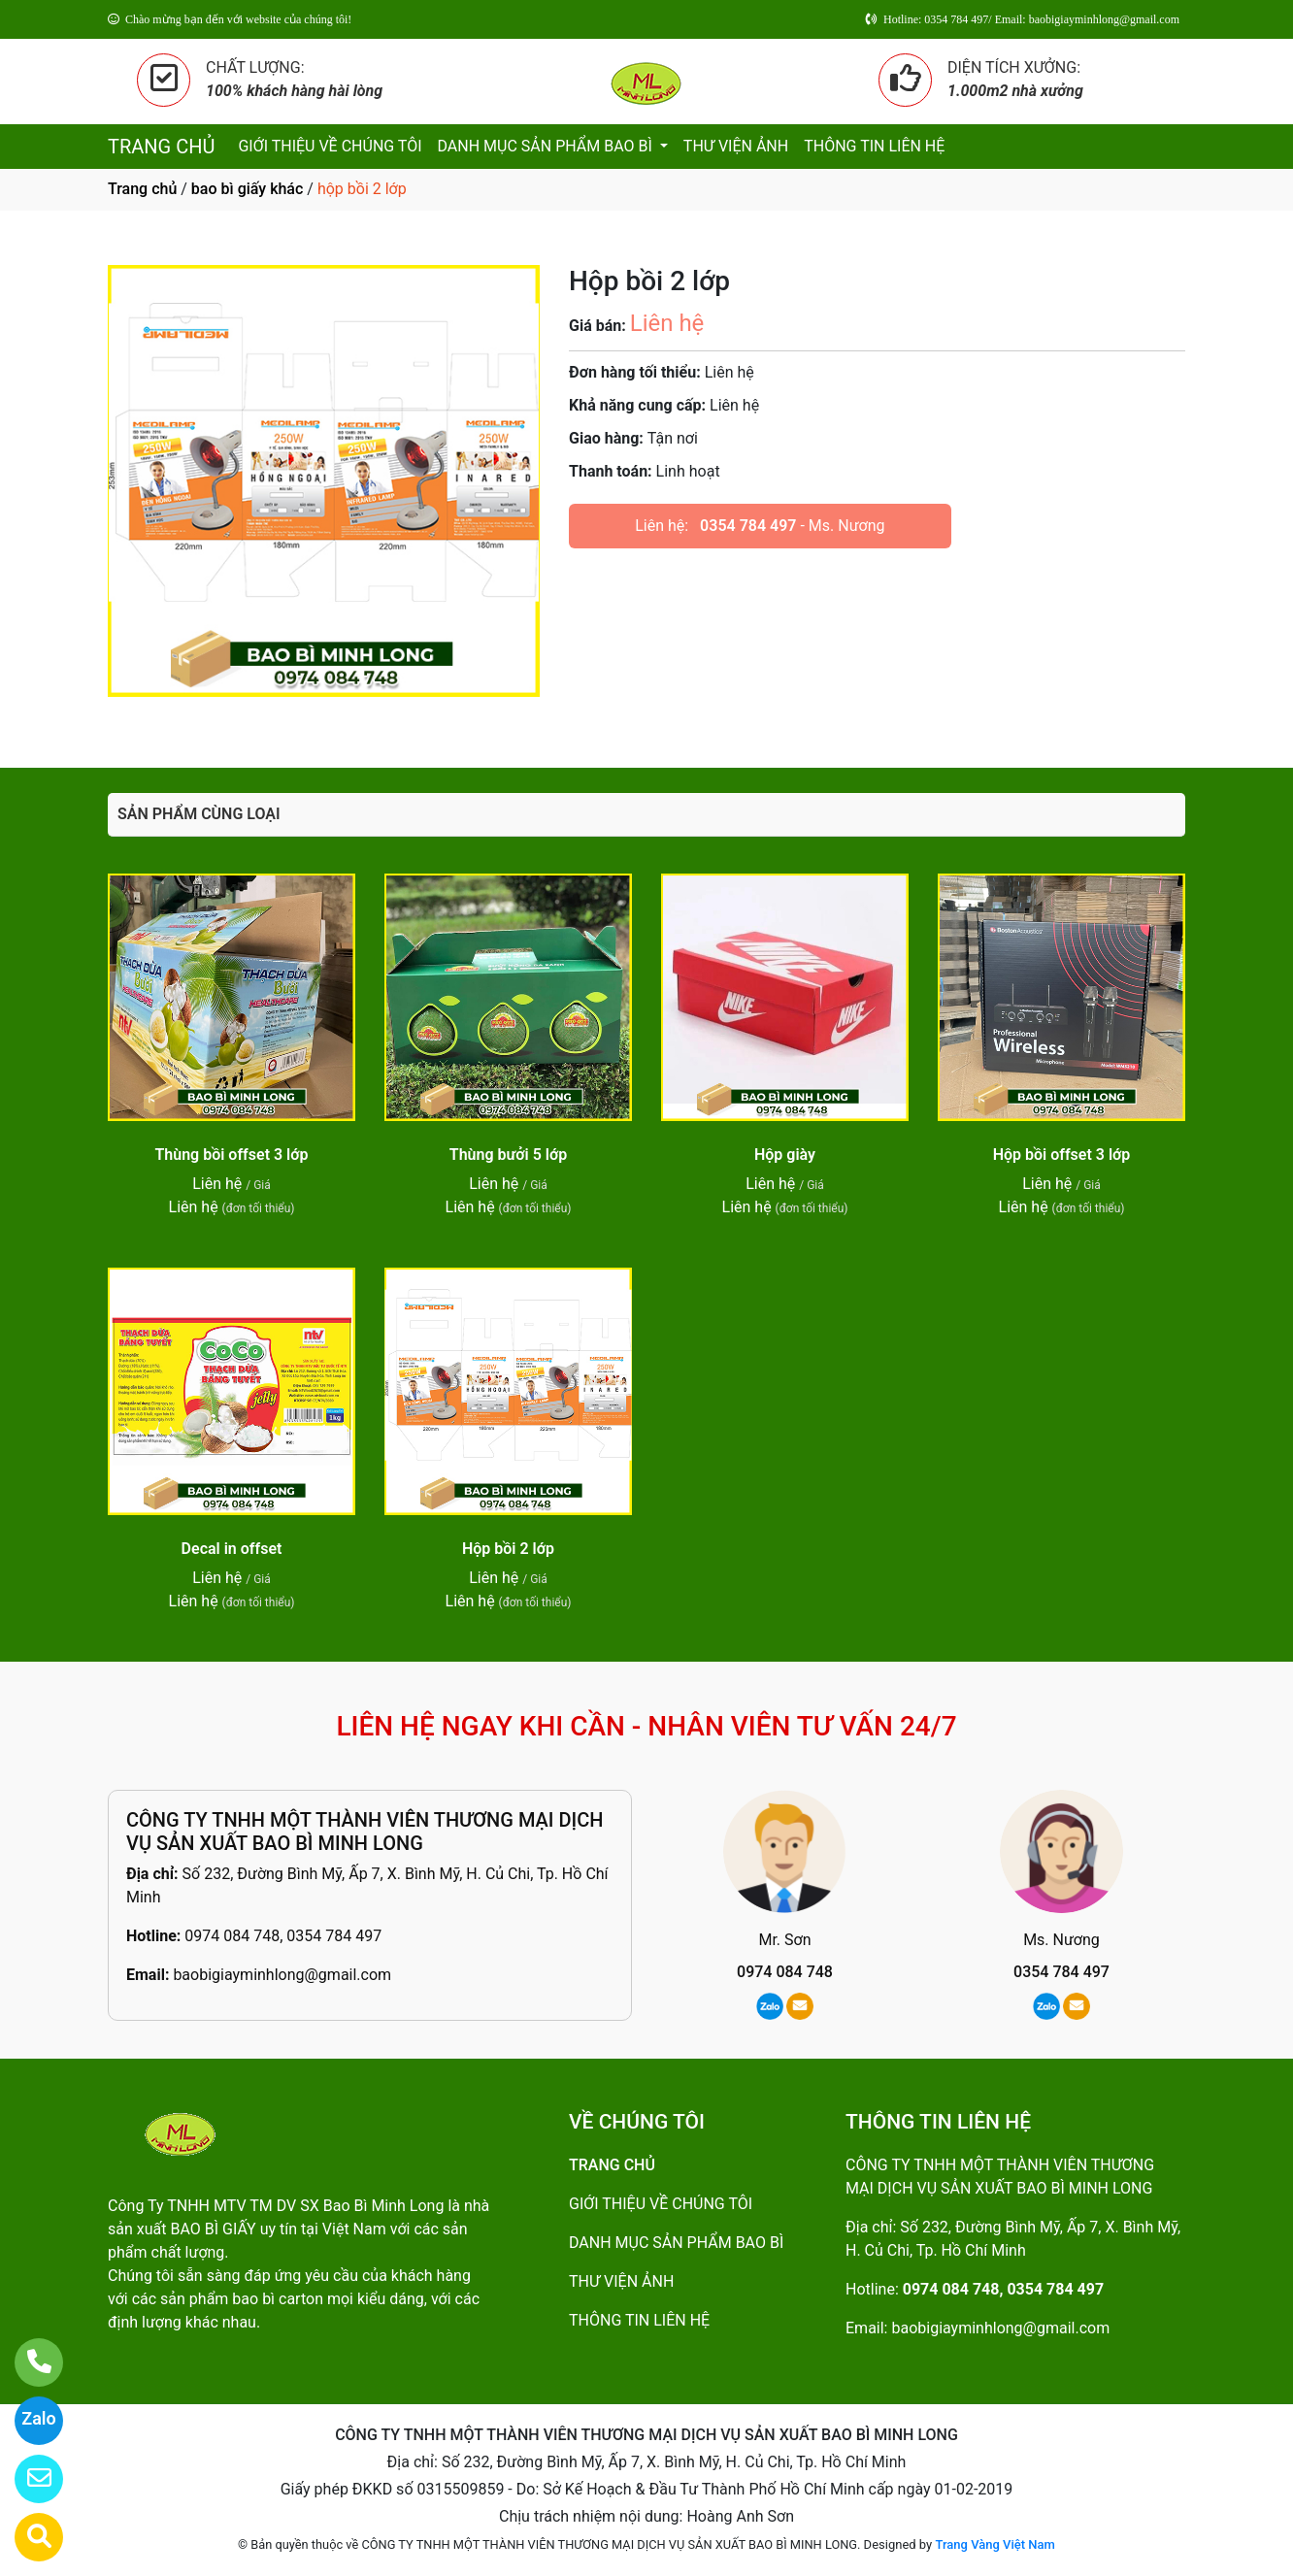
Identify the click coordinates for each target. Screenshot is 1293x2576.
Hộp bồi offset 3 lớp (1062, 1154)
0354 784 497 (748, 525)
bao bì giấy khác (247, 189)
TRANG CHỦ (161, 146)
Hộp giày (784, 1154)
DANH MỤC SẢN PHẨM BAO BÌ (547, 146)
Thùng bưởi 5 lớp (508, 1154)
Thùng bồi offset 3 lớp (231, 1154)
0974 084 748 (785, 1972)
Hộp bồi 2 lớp (508, 1548)
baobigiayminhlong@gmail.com (282, 1974)
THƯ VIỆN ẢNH (735, 146)
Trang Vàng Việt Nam (994, 2544)
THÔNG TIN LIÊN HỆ (874, 146)
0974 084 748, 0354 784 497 (282, 1936)
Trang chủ (142, 189)
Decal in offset (232, 1548)
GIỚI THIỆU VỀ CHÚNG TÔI (329, 146)
